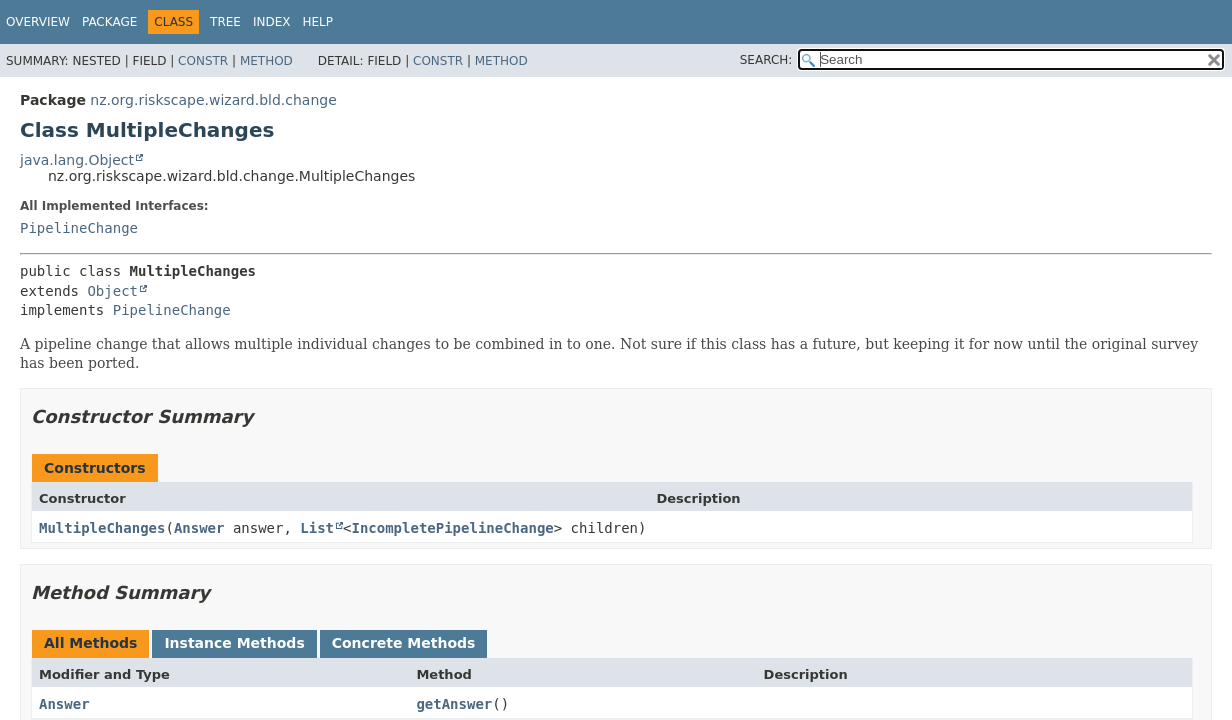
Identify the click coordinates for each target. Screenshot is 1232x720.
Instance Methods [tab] (234, 643)
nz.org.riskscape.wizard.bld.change (213, 100)
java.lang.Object (77, 160)
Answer (199, 528)
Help (318, 22)
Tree (225, 22)
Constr (203, 61)
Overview (38, 22)
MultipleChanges (102, 528)
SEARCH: (766, 60)
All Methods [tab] (90, 643)
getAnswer (454, 704)
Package (109, 22)
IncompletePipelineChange (452, 528)
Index (272, 22)
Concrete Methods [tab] (404, 643)
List (317, 528)
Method (266, 61)
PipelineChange (79, 228)
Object (112, 291)
